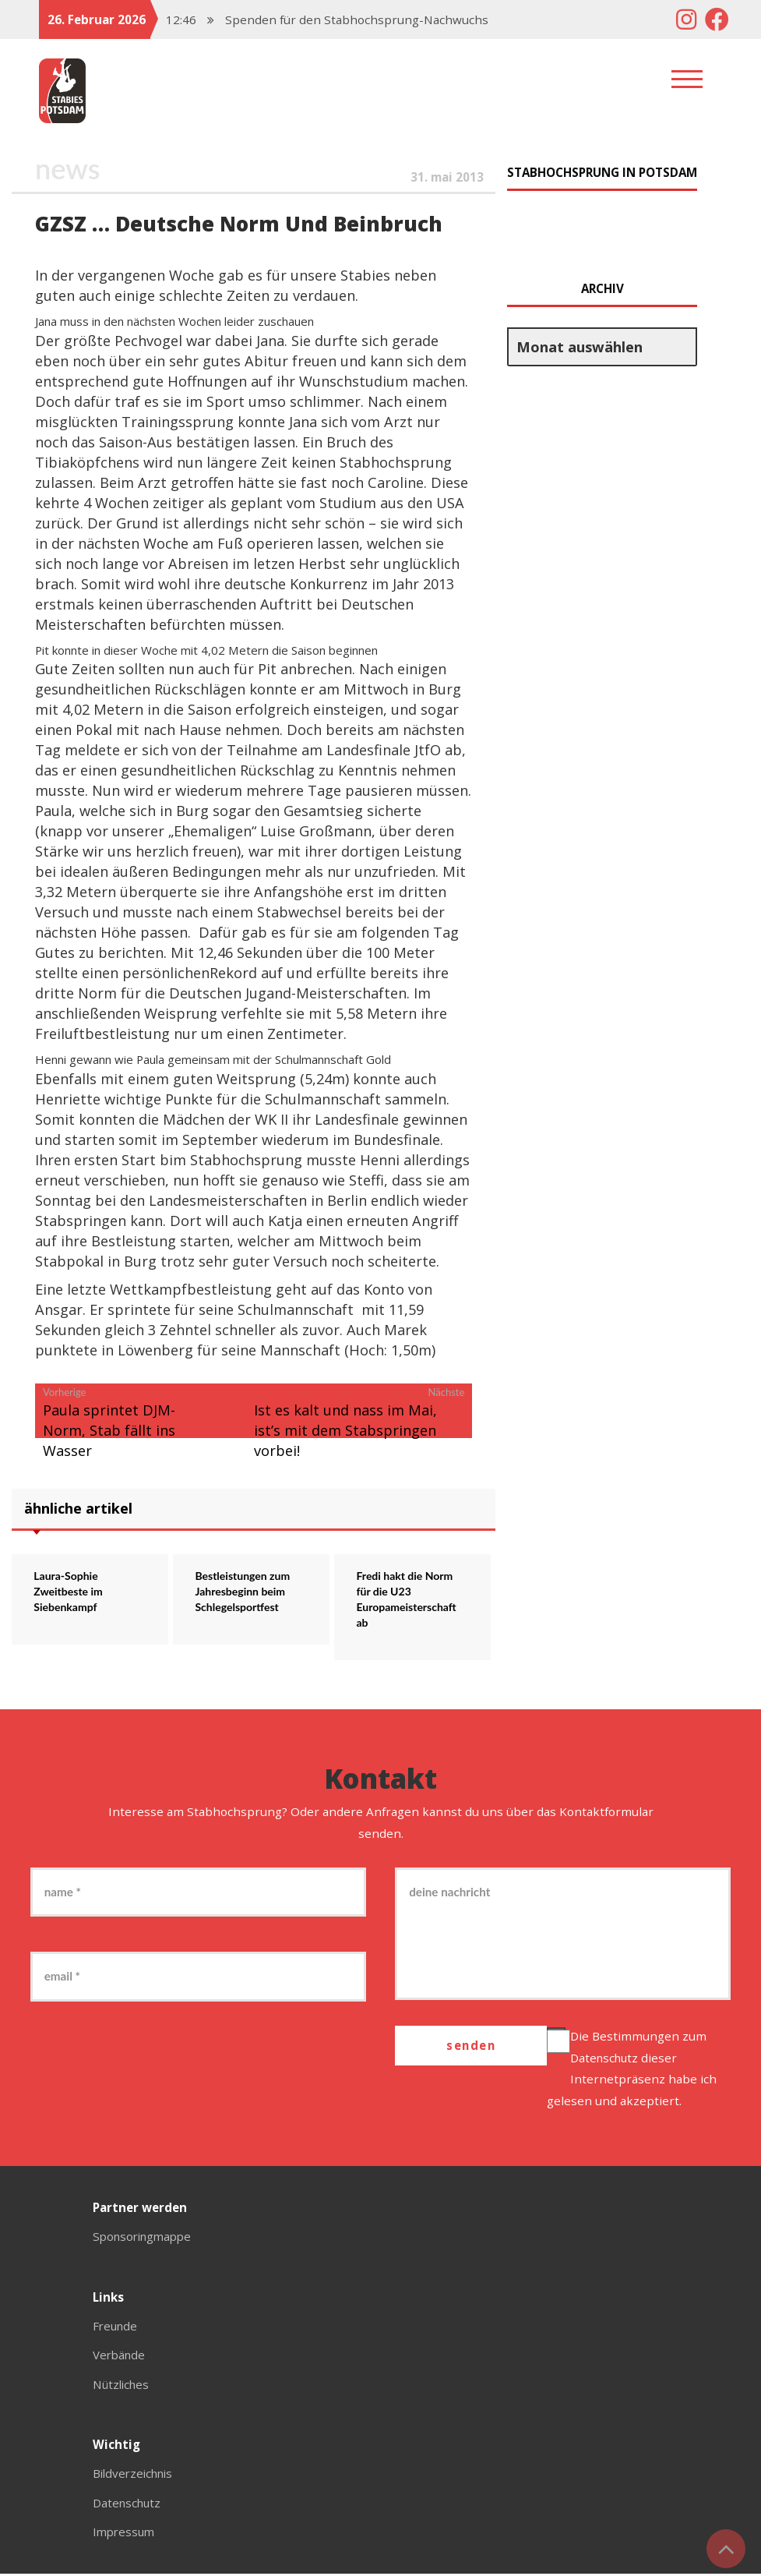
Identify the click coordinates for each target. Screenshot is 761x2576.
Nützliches (123, 2386)
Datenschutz (607, 2059)
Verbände (120, 2357)
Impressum (125, 2533)
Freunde (116, 2327)
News (67, 168)
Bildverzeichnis (136, 2475)
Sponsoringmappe (146, 2238)
